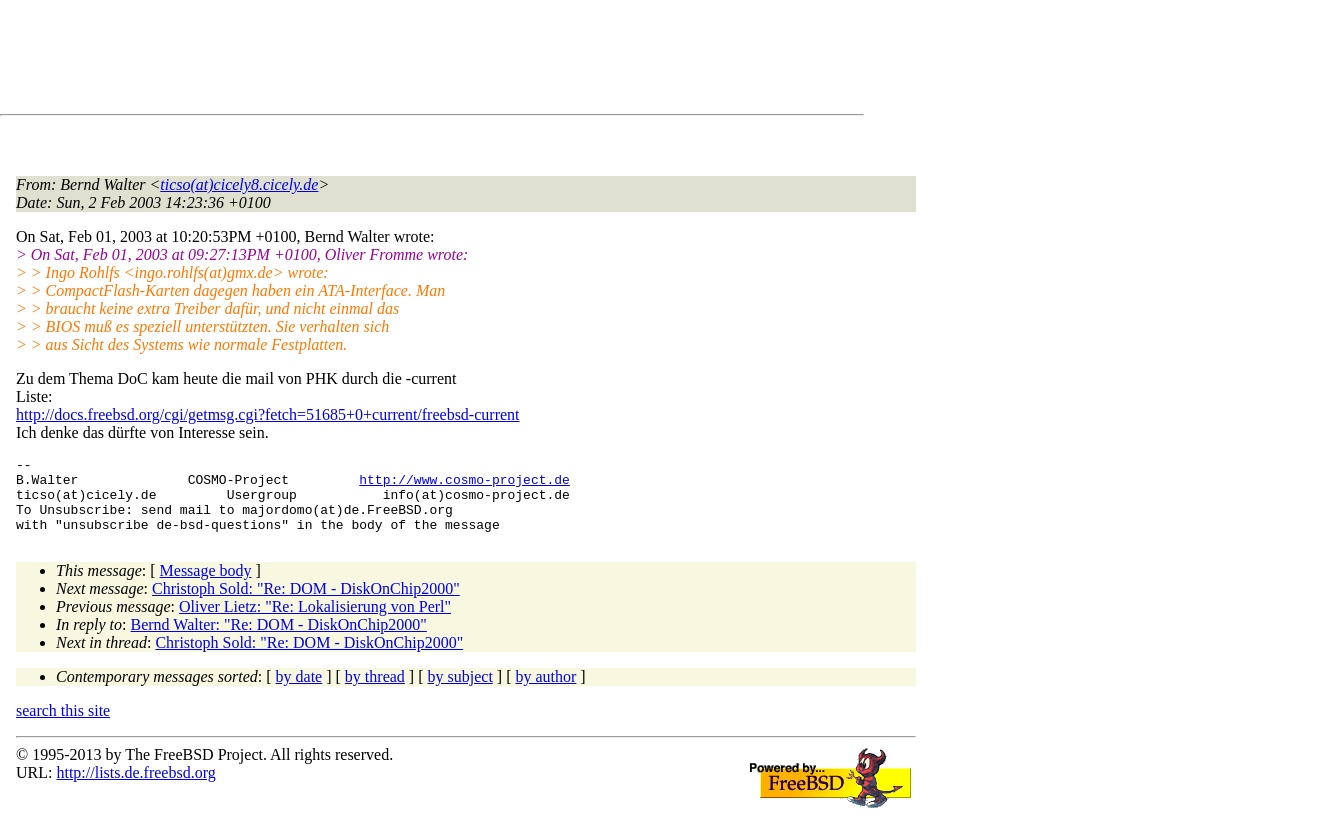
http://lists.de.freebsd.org (135, 787)
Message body (206, 585)
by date (299, 691)
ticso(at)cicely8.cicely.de (239, 184)
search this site (63, 725)
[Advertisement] (380, 61)
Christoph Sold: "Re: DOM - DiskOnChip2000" (306, 603)
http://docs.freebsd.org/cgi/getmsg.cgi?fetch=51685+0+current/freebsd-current (268, 414)
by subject (460, 691)
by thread (375, 691)
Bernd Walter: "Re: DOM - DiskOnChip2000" (279, 639)
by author (545, 691)
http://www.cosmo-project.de (464, 485)
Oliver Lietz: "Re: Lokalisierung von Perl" (315, 621)
